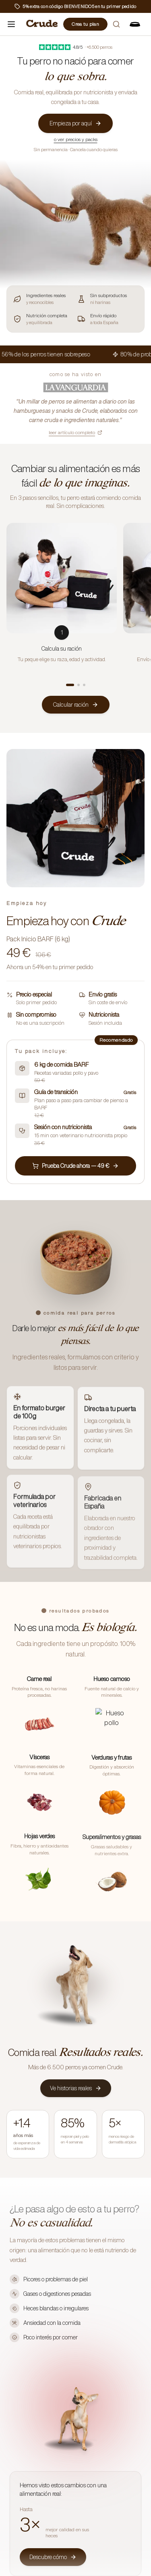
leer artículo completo (75, 432)
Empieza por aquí (75, 123)
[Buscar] (116, 24)
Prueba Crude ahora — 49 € (75, 1166)
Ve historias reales (75, 2088)
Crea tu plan (85, 24)
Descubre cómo (53, 2556)
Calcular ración (75, 704)
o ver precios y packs (75, 139)
